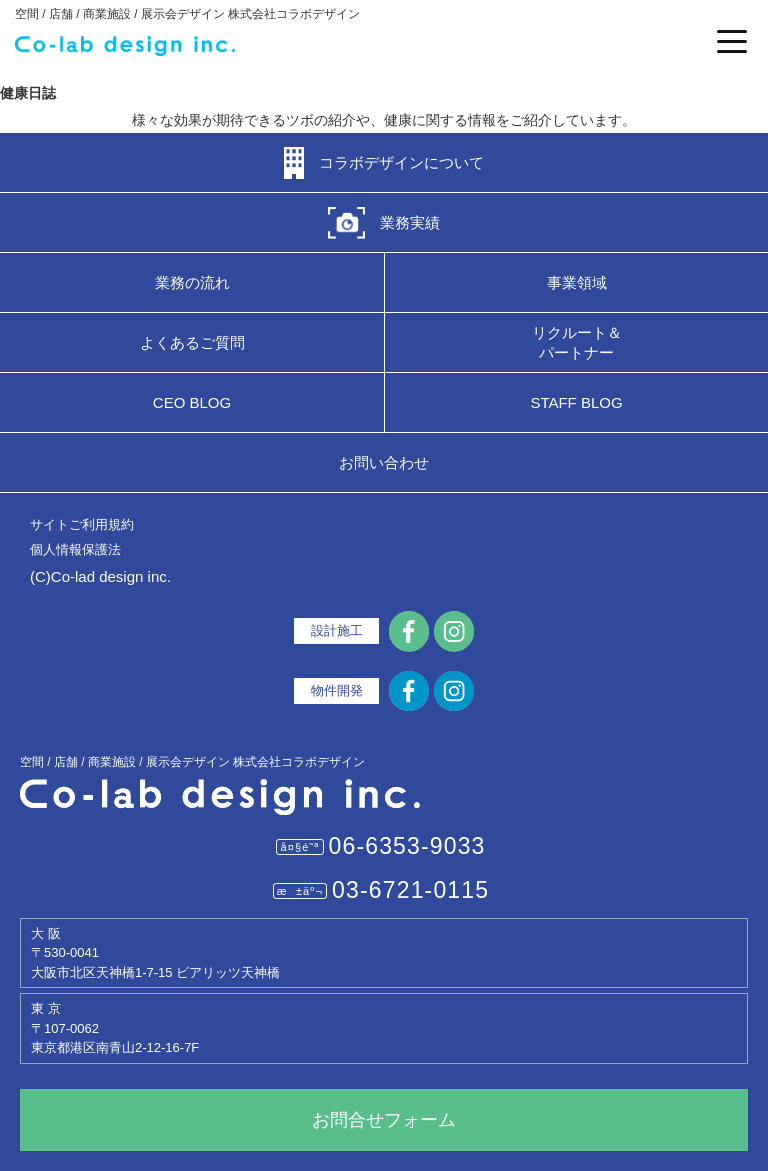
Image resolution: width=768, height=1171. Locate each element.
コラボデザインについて (401, 162)
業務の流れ (192, 282)
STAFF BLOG (576, 402)
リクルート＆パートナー (577, 342)
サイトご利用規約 (82, 524)
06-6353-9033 (407, 846)
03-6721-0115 (410, 890)
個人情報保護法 (75, 549)
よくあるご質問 (192, 342)
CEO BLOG (192, 402)
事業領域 (577, 282)
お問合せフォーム (384, 1120)
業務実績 (410, 222)
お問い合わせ (384, 462)
